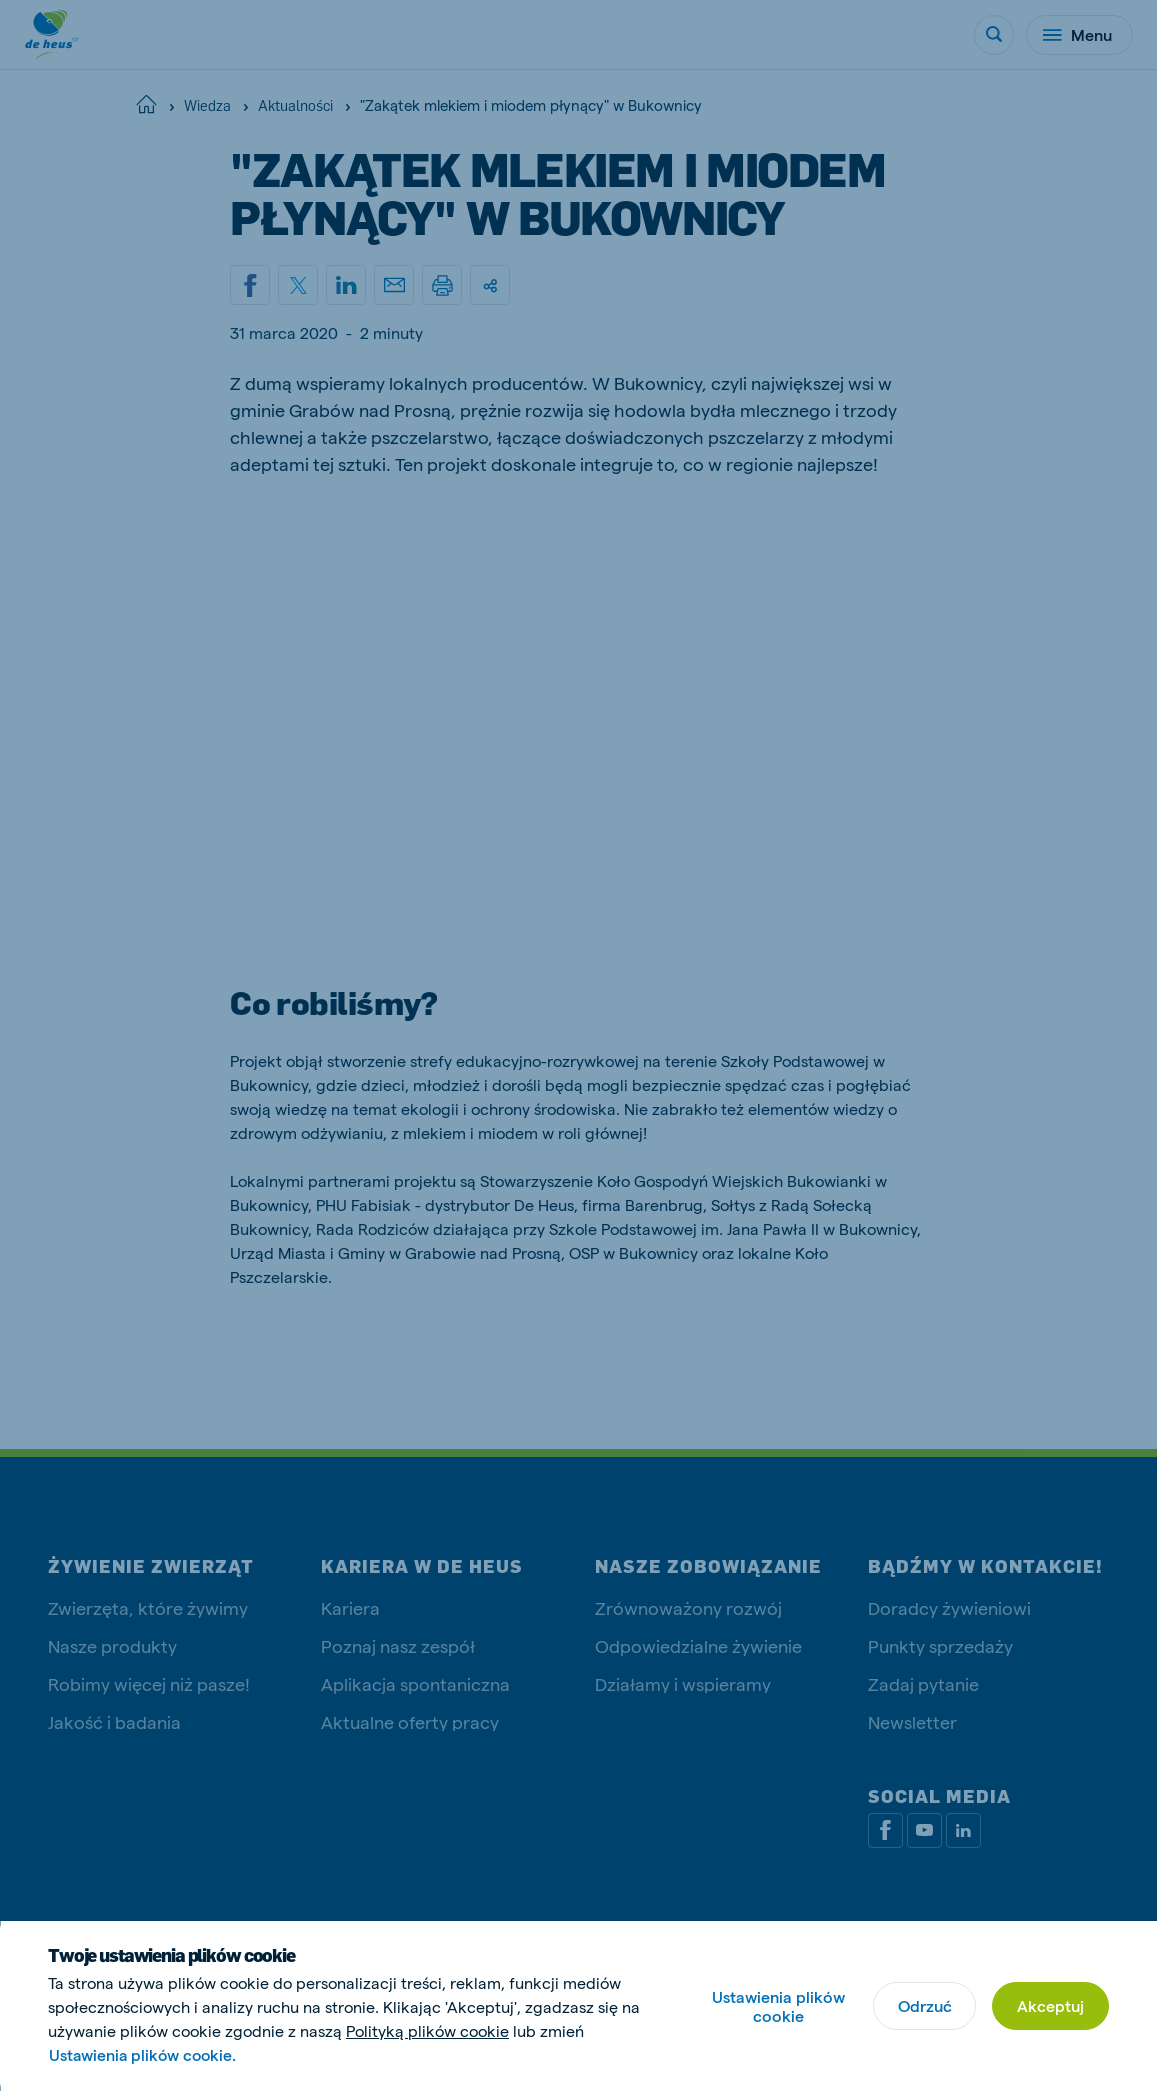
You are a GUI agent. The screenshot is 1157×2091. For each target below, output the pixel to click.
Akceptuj (1050, 2005)
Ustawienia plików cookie (778, 2006)
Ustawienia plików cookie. (145, 2054)
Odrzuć (924, 2005)
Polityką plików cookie (427, 2030)
